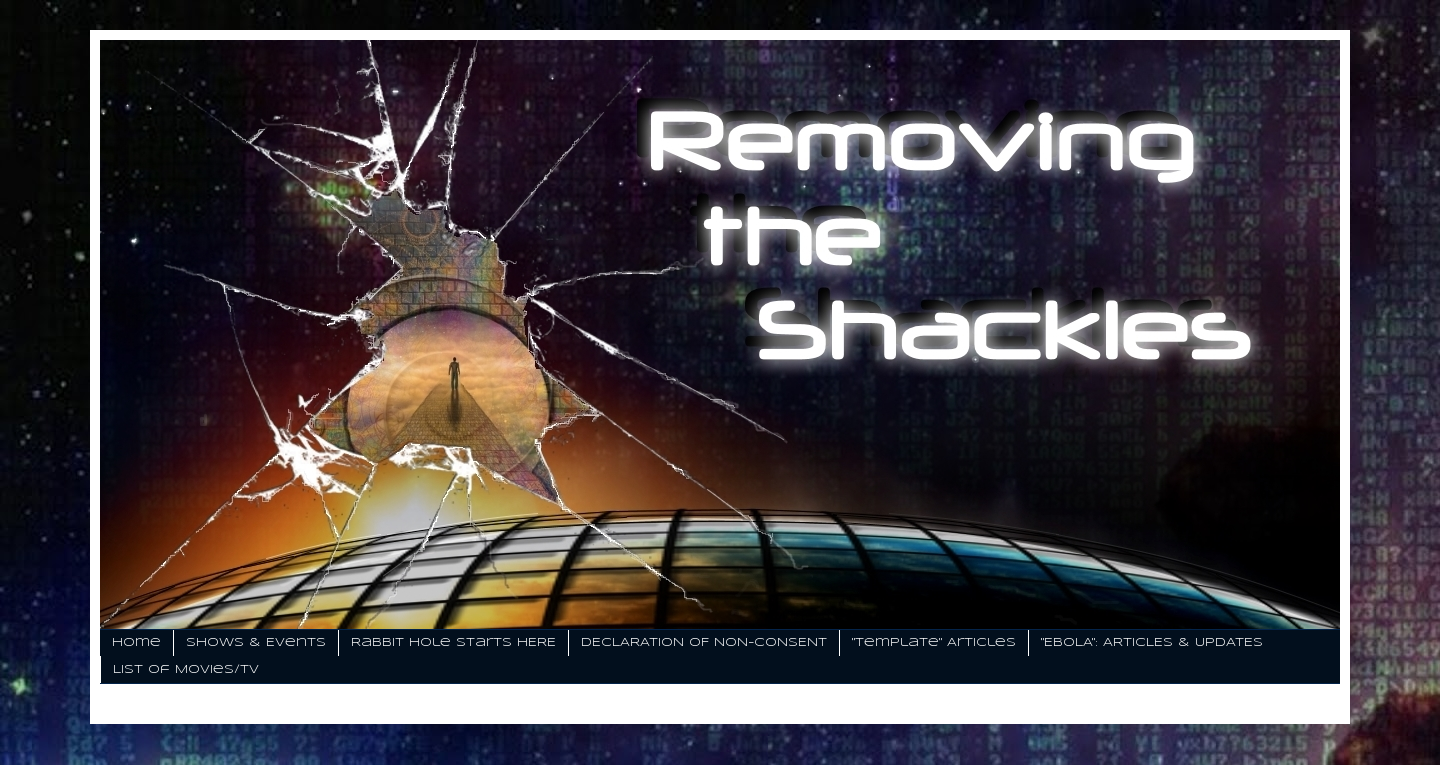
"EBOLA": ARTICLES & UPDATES (1152, 642)
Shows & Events (256, 642)
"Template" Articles (934, 642)
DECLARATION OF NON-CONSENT (704, 642)
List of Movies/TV (186, 669)
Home (136, 642)
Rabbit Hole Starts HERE (453, 642)
